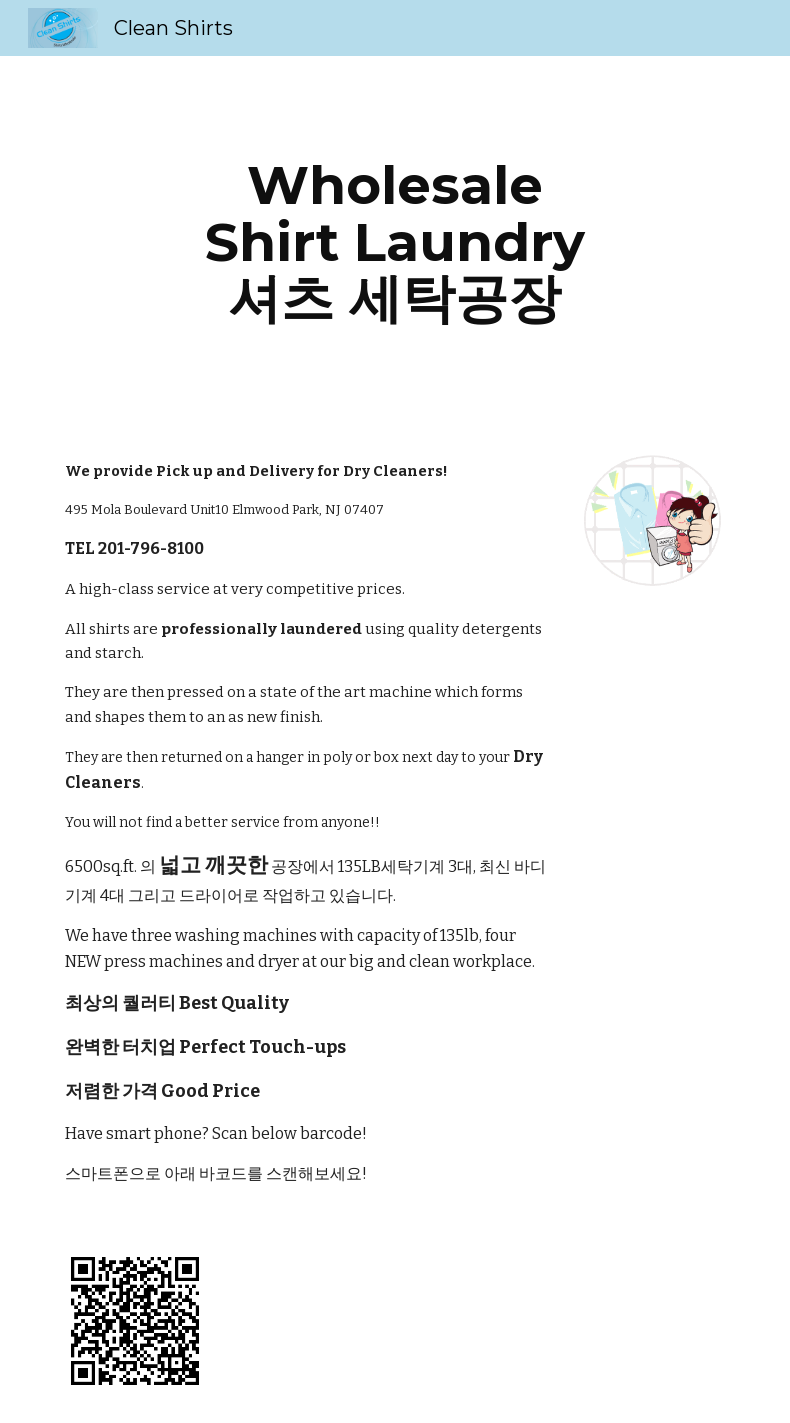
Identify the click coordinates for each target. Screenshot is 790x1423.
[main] (394, 242)
